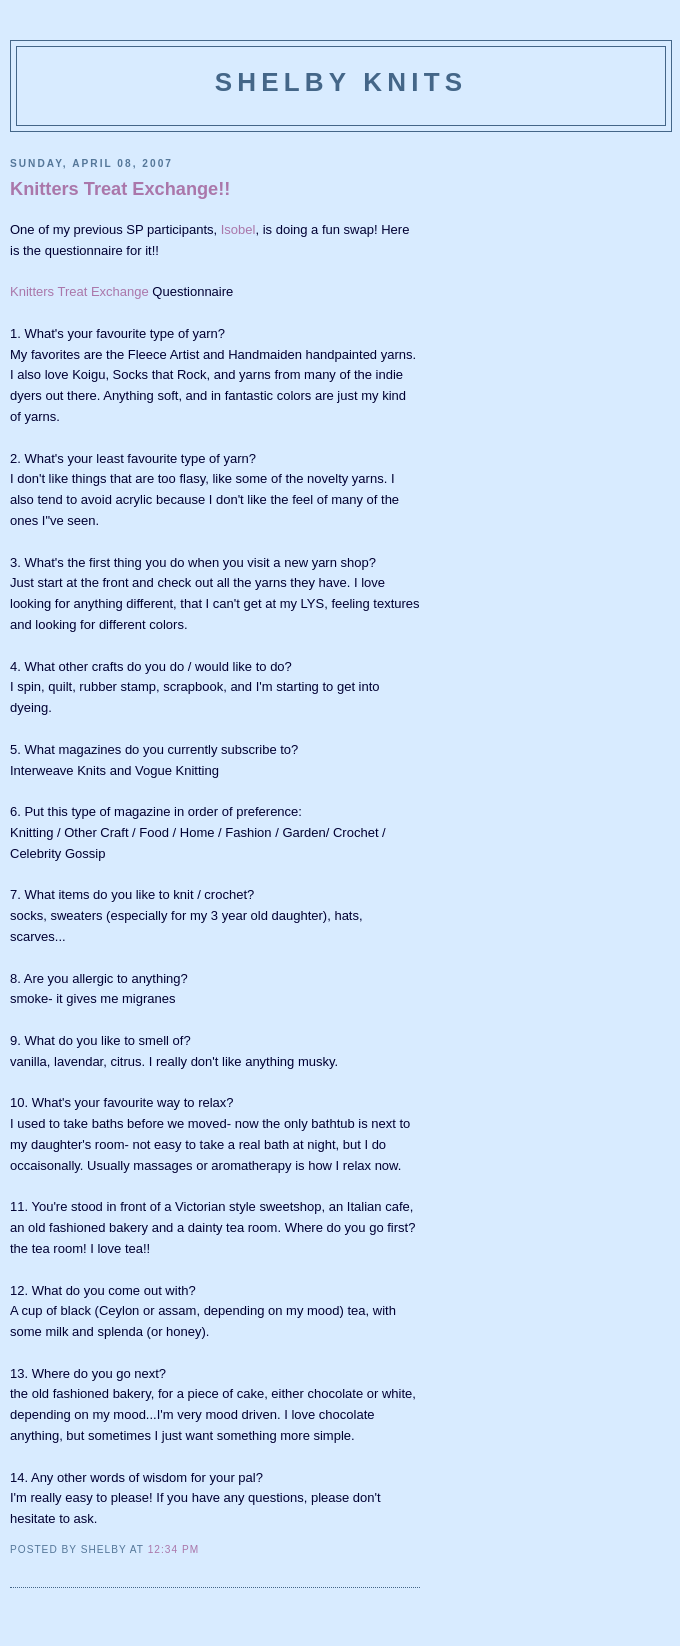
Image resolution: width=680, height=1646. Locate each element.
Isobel (238, 229)
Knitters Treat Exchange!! (120, 189)
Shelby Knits (341, 82)
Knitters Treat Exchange (79, 291)
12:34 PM (173, 1549)
